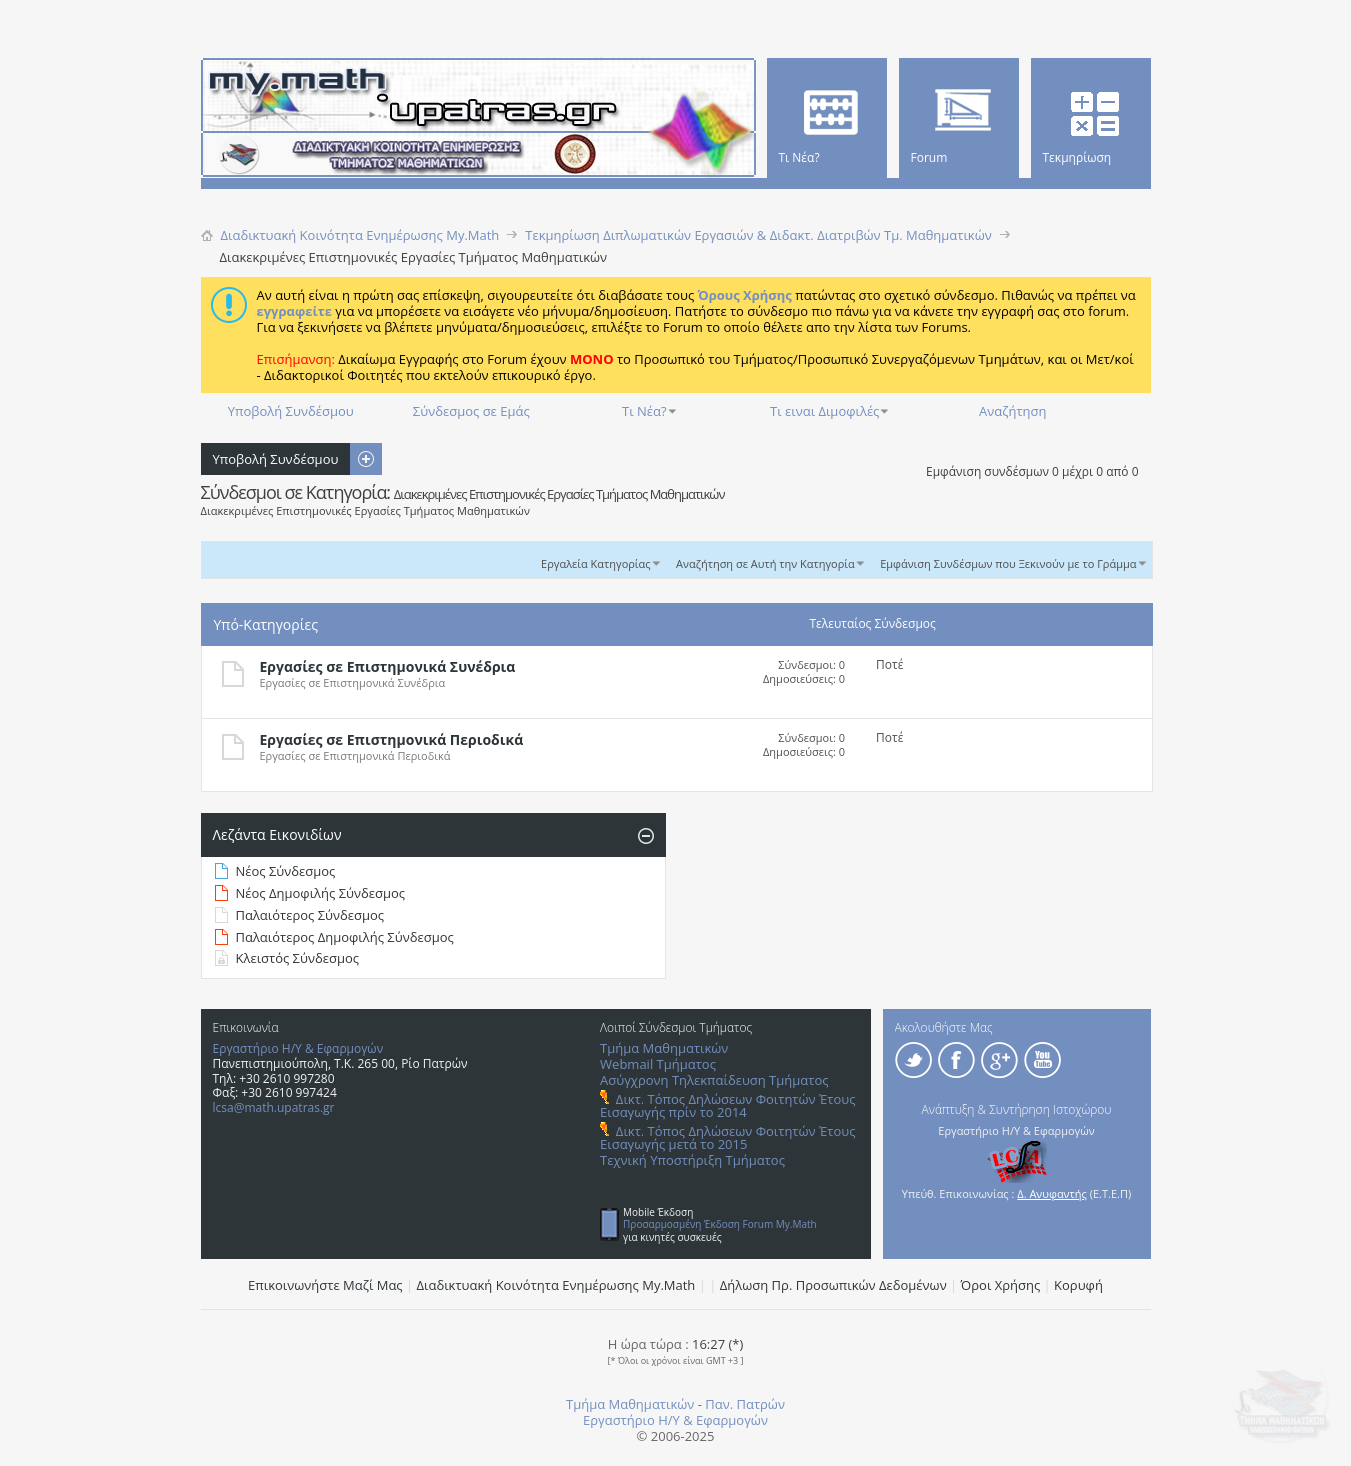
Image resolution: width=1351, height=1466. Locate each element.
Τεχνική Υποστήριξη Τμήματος (692, 1160)
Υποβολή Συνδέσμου (291, 411)
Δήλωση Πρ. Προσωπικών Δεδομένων (833, 1285)
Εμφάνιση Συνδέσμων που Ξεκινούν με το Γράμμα (1008, 563)
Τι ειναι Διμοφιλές (824, 411)
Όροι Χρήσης (1001, 1285)
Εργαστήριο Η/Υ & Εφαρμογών (298, 1048)
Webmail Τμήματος (658, 1064)
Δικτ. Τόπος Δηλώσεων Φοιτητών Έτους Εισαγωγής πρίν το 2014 (727, 1105)
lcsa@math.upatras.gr (274, 1107)
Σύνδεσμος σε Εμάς (471, 411)
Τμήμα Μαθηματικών (664, 1048)
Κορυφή (1078, 1285)
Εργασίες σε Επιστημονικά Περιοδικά (392, 739)
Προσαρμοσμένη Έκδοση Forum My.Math (720, 1224)
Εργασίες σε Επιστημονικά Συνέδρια (388, 666)
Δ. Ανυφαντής (1052, 1193)
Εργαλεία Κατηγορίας (596, 563)
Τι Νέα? (644, 411)
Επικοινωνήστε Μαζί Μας (325, 1285)
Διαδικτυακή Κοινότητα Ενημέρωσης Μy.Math (556, 1285)
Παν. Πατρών (745, 1404)
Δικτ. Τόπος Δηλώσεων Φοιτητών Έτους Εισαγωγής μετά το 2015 (727, 1137)
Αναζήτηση (1012, 411)
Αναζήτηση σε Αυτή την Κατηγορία (765, 563)
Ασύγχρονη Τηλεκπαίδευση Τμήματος (714, 1080)
